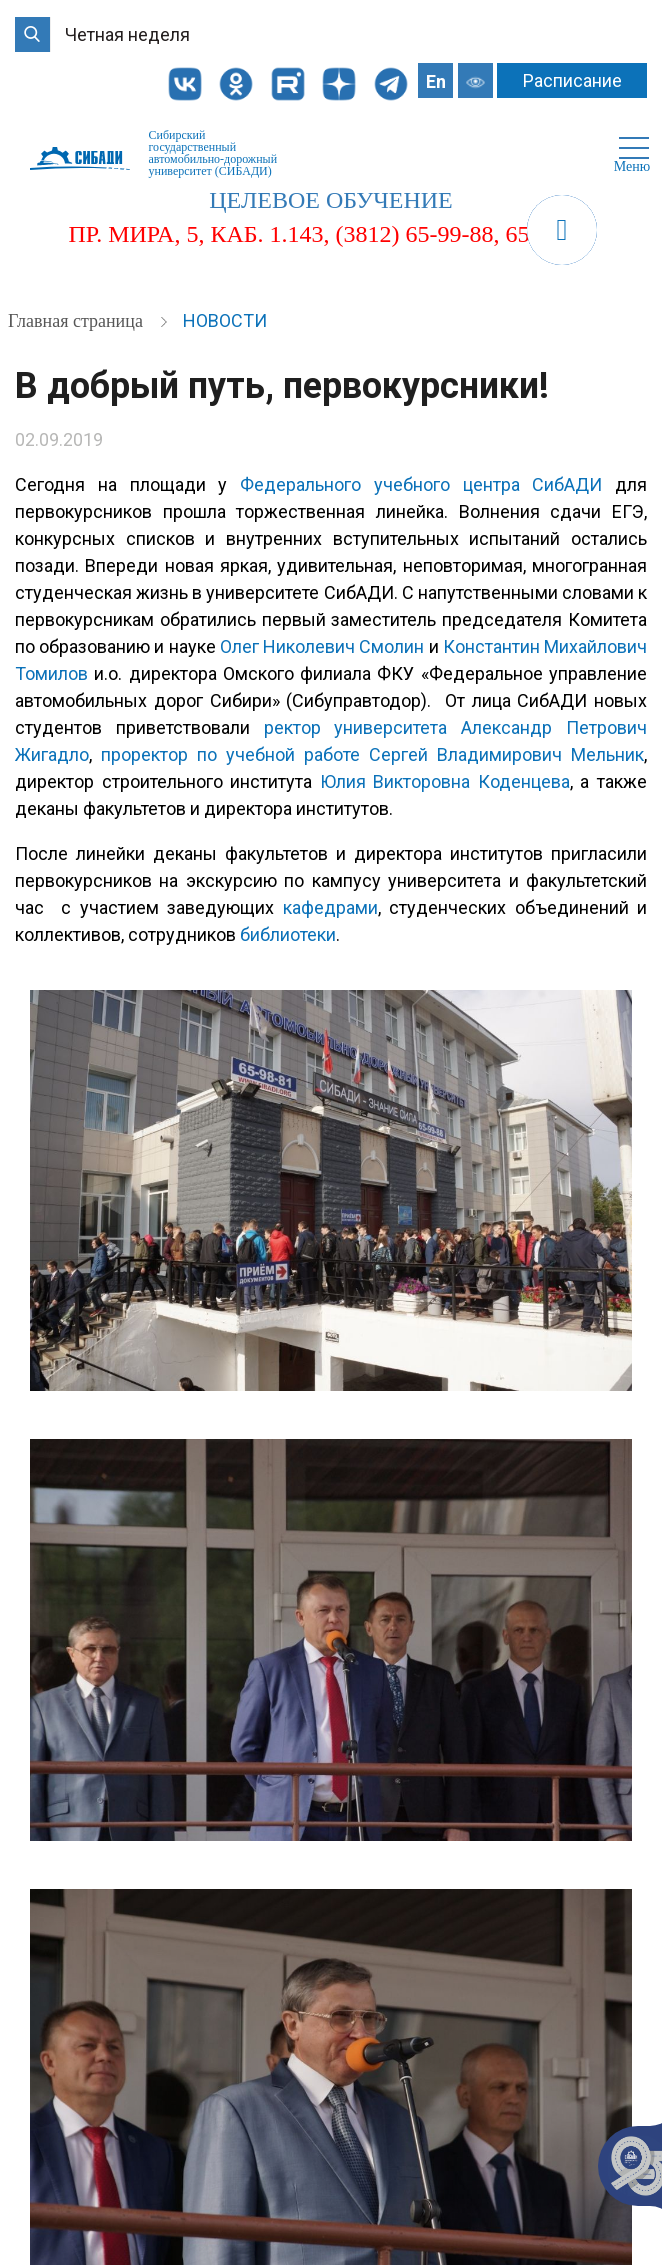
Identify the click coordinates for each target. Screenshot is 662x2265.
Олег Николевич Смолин (322, 646)
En (436, 81)
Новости (225, 320)
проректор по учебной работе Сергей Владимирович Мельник (372, 754)
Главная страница (77, 321)
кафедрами (330, 907)
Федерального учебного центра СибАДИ (421, 484)
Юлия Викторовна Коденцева (445, 781)
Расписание (572, 80)
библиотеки (288, 934)
